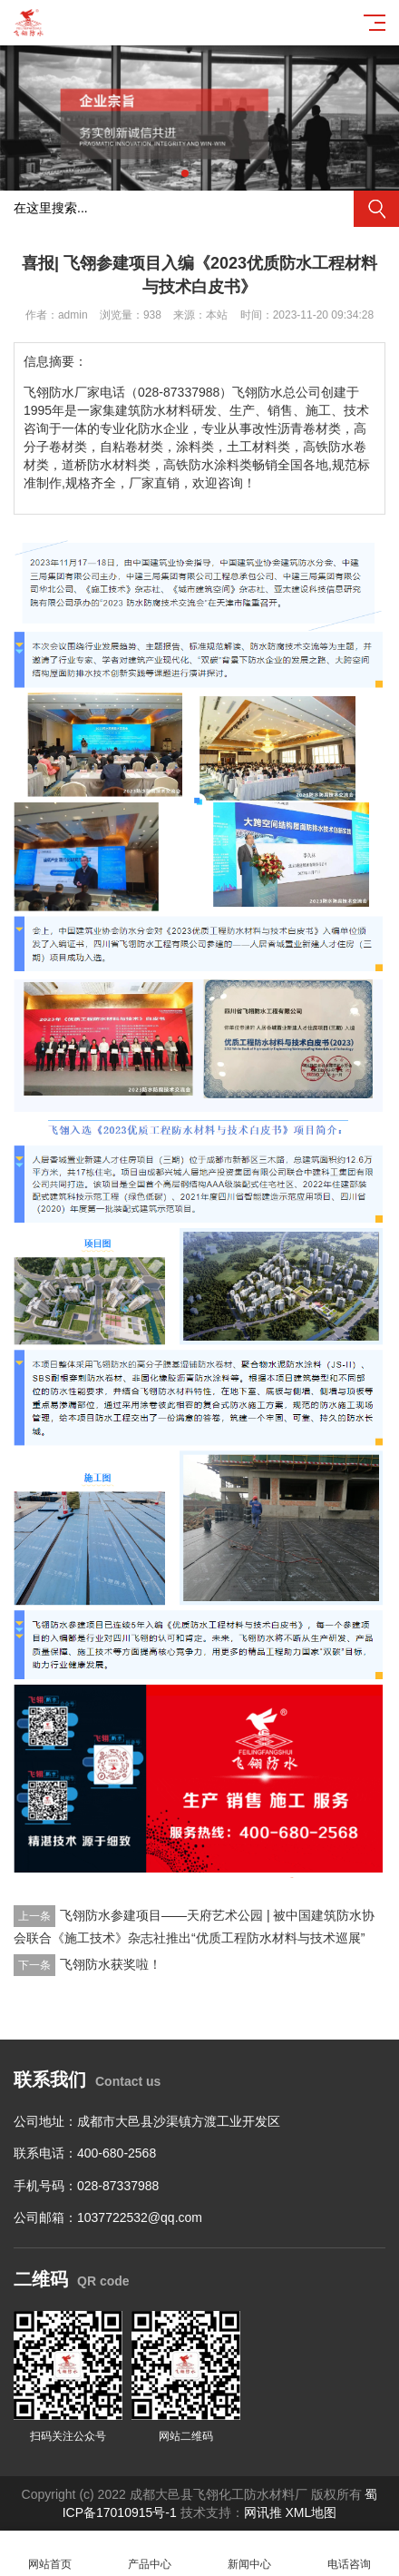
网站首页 (50, 2554)
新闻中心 (249, 2554)
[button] (185, 173)
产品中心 (150, 2554)
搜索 (376, 209)
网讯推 (263, 2512)
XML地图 (311, 2512)
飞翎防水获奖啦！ (110, 1964)
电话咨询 (349, 2554)
